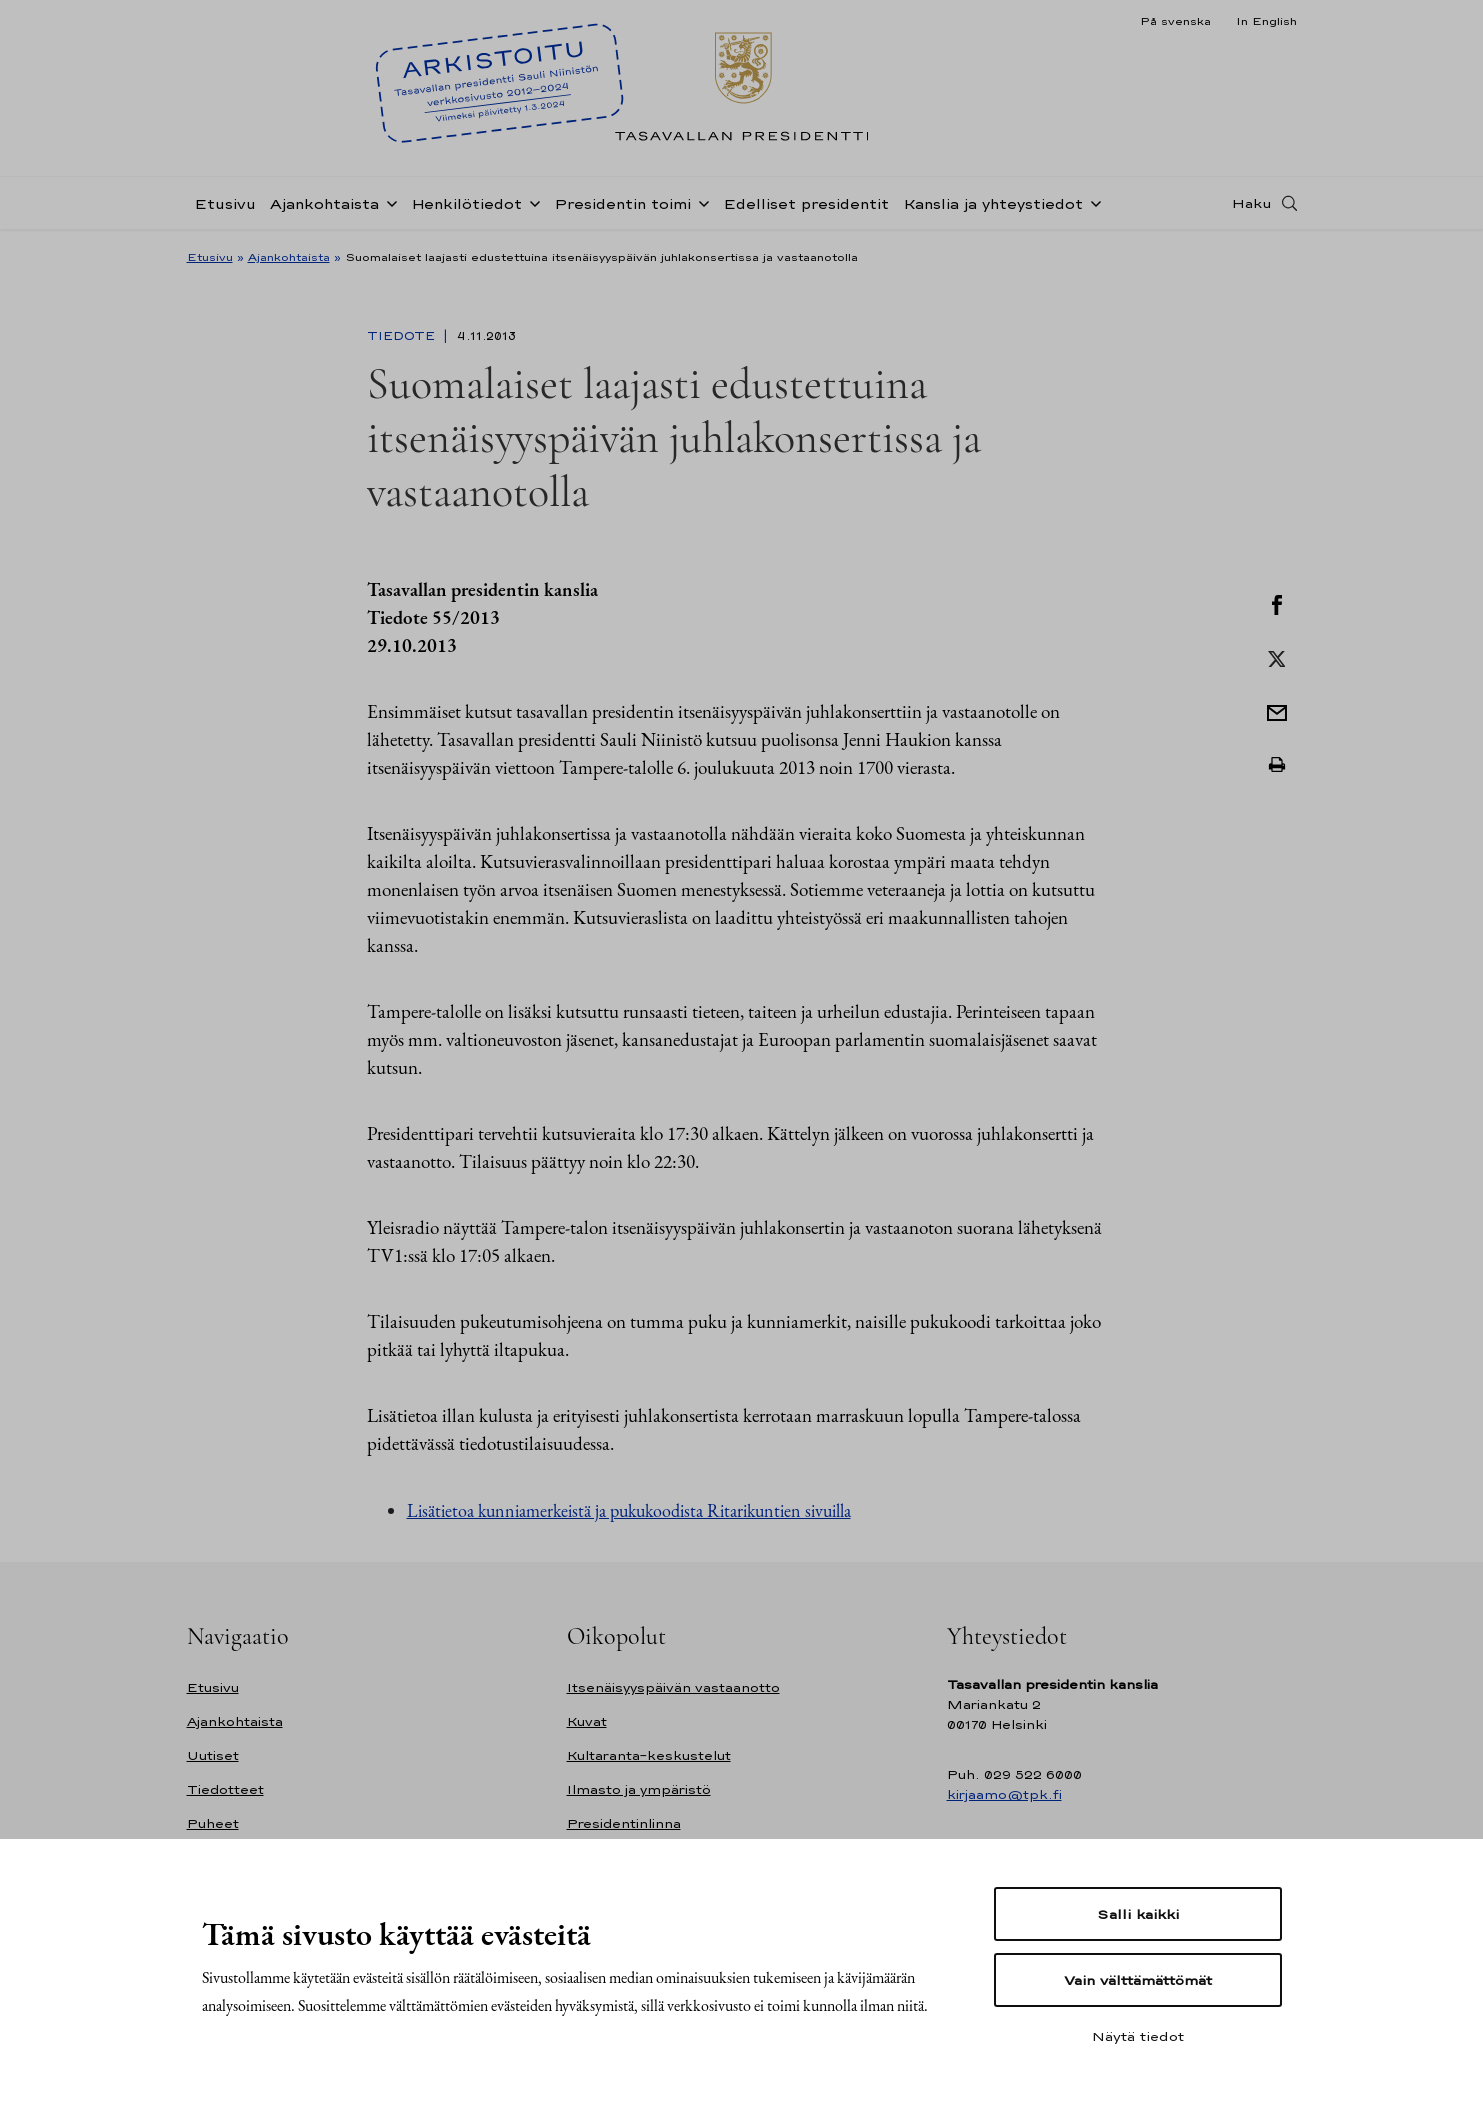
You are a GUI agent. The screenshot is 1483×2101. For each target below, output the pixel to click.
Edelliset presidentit (806, 203)
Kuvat (587, 1721)
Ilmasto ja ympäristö (639, 1789)
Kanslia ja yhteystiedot (993, 203)
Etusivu (225, 203)
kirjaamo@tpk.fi (1004, 1794)
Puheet (213, 1823)
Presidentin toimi (622, 203)
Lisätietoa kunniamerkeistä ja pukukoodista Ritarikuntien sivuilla (629, 1510)
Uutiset (213, 1755)
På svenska (1175, 21)
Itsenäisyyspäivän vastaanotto (673, 1687)
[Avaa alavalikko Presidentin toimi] (700, 202)
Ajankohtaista (324, 203)
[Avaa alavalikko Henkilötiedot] (531, 202)
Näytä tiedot (1138, 2036)
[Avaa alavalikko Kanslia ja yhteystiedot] (1092, 202)
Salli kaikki (1138, 1914)
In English (1266, 21)
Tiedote (403, 336)
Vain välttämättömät (1138, 1980)
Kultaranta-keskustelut (649, 1755)
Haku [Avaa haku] (1252, 203)
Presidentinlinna (624, 1823)
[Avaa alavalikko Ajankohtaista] (388, 202)
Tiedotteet (225, 1789)
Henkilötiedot (466, 203)
